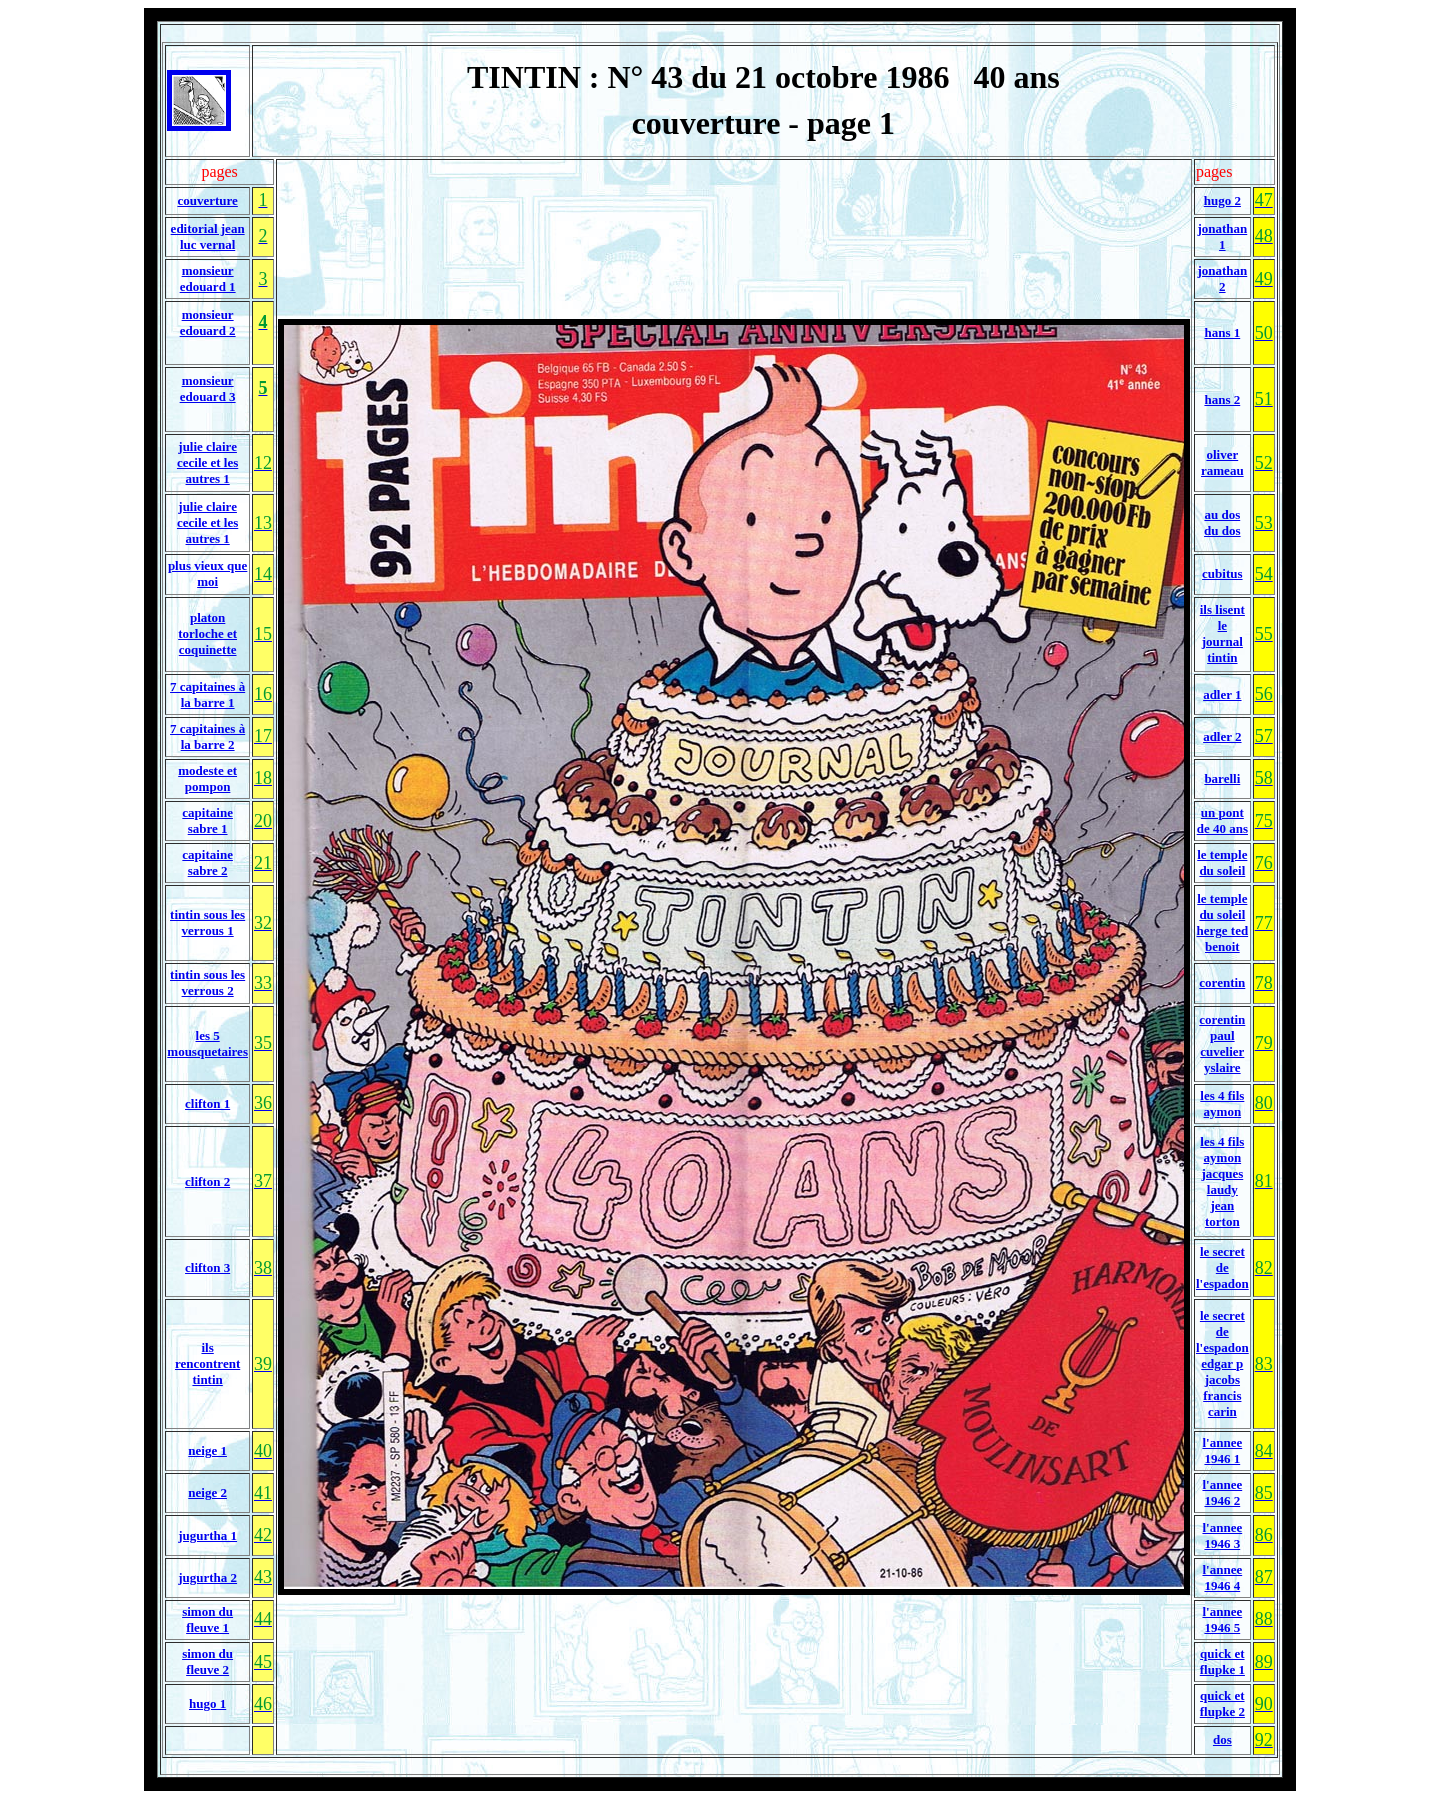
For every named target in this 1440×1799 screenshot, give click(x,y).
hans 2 (1222, 399)
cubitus (1222, 573)
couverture (207, 200)
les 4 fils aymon (1222, 1103)
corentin (1222, 982)
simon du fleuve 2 (207, 1661)
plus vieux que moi (207, 573)
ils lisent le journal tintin (1222, 633)
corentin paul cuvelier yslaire (1222, 1043)
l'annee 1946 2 (1222, 1492)
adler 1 (1222, 694)
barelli (1222, 778)
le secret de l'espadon (1222, 1267)
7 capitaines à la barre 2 (207, 736)
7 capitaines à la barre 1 (207, 694)
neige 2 (207, 1492)
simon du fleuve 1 (207, 1619)
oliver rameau (1222, 462)
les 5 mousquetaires (207, 1043)
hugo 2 (1222, 200)
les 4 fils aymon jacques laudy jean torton (1222, 1181)
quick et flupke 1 (1222, 1661)
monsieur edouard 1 (208, 278)
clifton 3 (207, 1267)
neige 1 (207, 1450)
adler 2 (1222, 736)
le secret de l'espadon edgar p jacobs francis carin (1222, 1363)
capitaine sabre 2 (207, 862)
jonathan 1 (1222, 236)
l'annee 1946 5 (1222, 1619)
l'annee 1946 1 (1222, 1450)
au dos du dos (1222, 522)
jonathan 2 (1222, 278)
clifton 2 (207, 1181)
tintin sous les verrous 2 (207, 982)
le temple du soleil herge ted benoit (1223, 922)
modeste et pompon (207, 778)
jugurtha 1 (207, 1535)
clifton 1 (207, 1103)
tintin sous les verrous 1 (207, 922)
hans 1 (1222, 332)
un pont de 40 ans (1222, 820)
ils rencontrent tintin (207, 1363)
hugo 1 (207, 1703)
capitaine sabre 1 (207, 820)
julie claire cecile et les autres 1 (207, 462)
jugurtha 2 (207, 1577)
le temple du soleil (1222, 862)
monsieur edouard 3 (208, 388)
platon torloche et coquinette (207, 633)
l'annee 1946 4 (1222, 1577)
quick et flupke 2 (1222, 1703)
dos (1222, 1739)
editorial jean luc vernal (208, 236)
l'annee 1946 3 (1222, 1535)
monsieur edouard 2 (208, 322)
